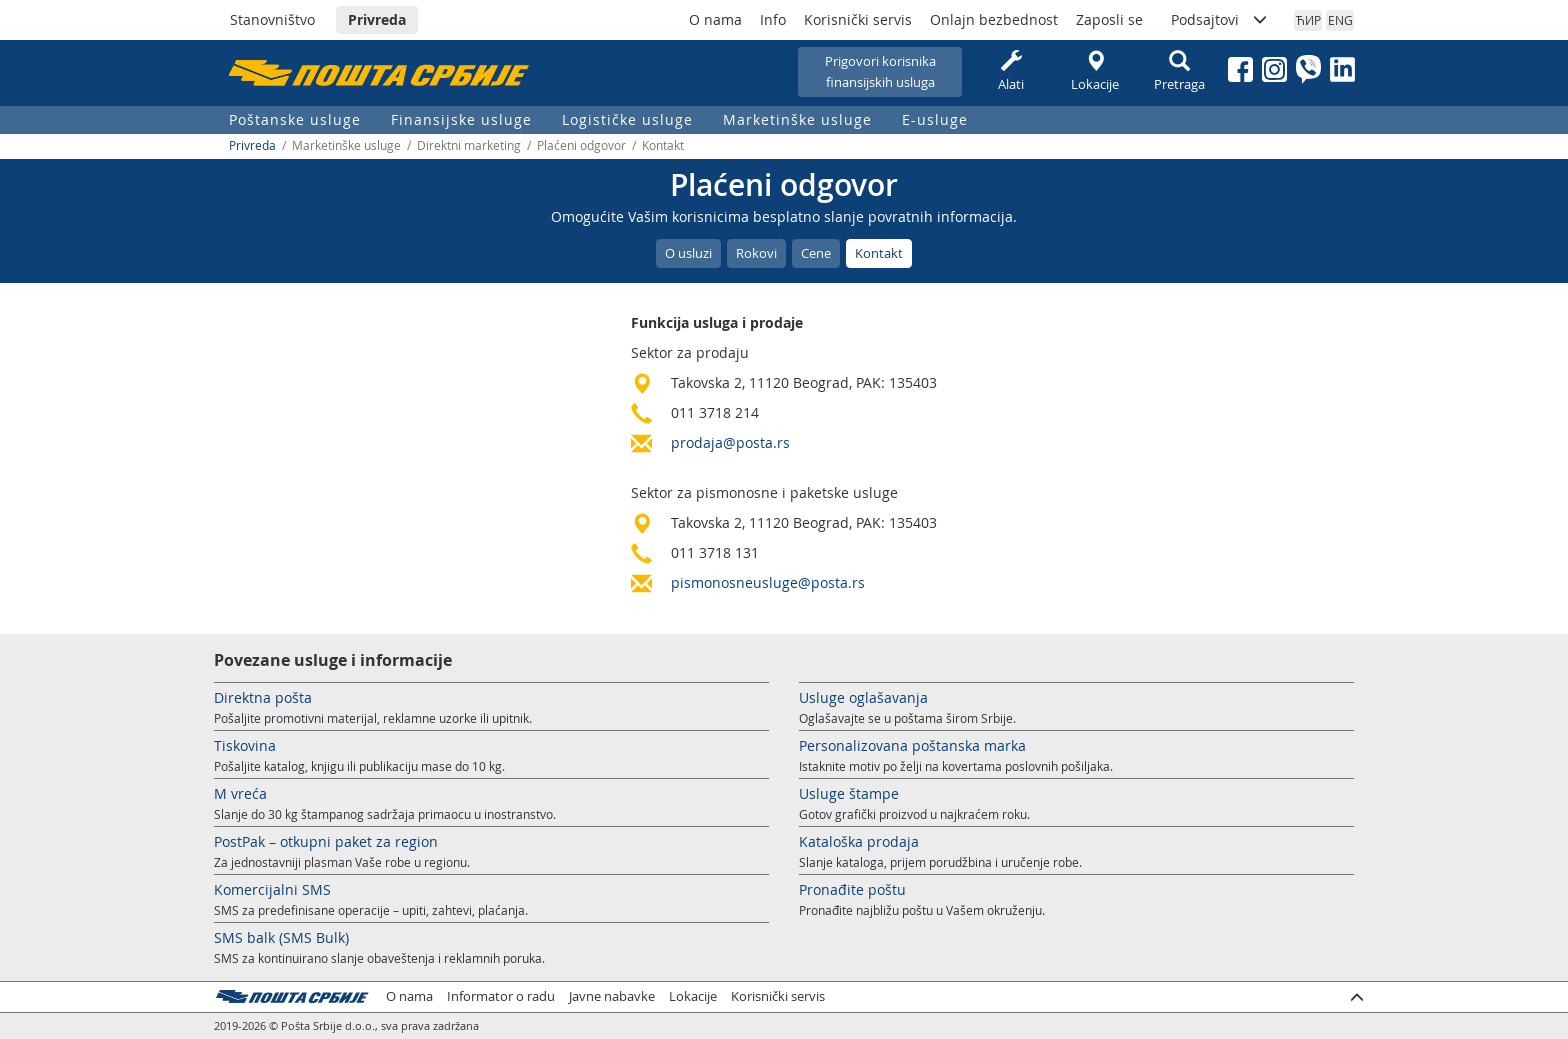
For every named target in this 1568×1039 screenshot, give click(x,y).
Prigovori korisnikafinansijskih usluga (880, 71)
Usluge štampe (849, 793)
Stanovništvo (272, 19)
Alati (1011, 71)
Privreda (377, 19)
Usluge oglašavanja (863, 697)
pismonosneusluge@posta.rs (768, 582)
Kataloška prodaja (859, 841)
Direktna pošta (263, 697)
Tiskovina (245, 745)
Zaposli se (1109, 19)
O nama (715, 19)
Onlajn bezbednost (994, 19)
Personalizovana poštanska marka (912, 745)
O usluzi (688, 253)
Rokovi (756, 253)
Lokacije (1095, 71)
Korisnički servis (858, 19)
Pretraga (1179, 71)
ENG (1340, 20)
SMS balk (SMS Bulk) (281, 937)
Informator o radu (501, 996)
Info (773, 19)
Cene (816, 253)
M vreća (240, 793)
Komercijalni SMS (272, 889)
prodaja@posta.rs (730, 442)
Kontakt (879, 253)
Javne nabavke (612, 996)
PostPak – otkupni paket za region (326, 841)
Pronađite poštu (852, 889)
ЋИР (1308, 20)
